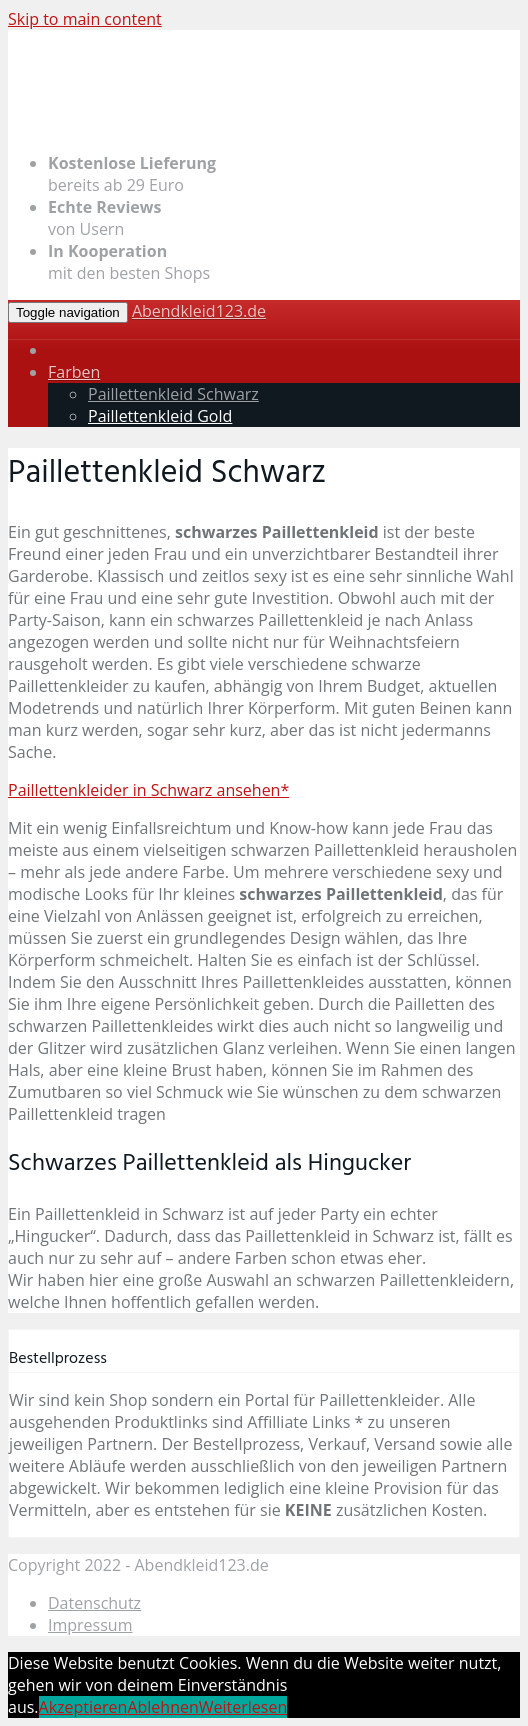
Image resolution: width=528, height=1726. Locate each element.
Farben (74, 372)
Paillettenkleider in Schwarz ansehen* (148, 790)
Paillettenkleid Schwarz (173, 394)
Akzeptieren (83, 1707)
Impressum (90, 1625)
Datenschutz (94, 1603)
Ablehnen (162, 1707)
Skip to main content (85, 19)
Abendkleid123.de (199, 311)
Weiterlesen (243, 1707)
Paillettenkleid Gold (160, 416)
